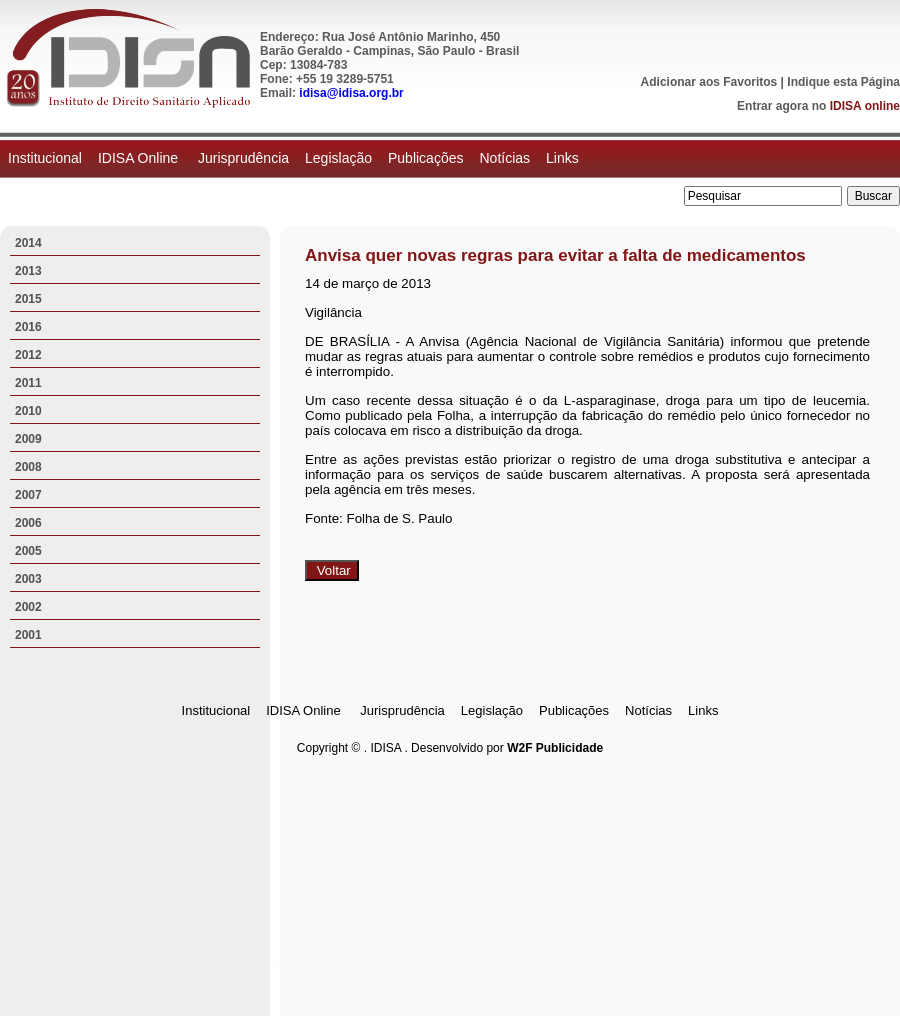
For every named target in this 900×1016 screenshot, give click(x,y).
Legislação (338, 158)
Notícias (504, 158)
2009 (28, 439)
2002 (28, 607)
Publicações (426, 158)
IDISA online (865, 106)
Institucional (45, 158)
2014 (28, 243)
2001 (28, 635)
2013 (28, 271)
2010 (28, 411)
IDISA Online (140, 158)
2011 (28, 383)
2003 (28, 579)
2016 (28, 327)
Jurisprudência (243, 158)
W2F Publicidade (555, 748)
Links (562, 158)
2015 (28, 299)
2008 (28, 467)
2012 (28, 355)
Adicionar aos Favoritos (709, 82)
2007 (28, 495)
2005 (28, 551)
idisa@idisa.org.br (351, 93)
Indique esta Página (843, 82)
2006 (28, 523)
